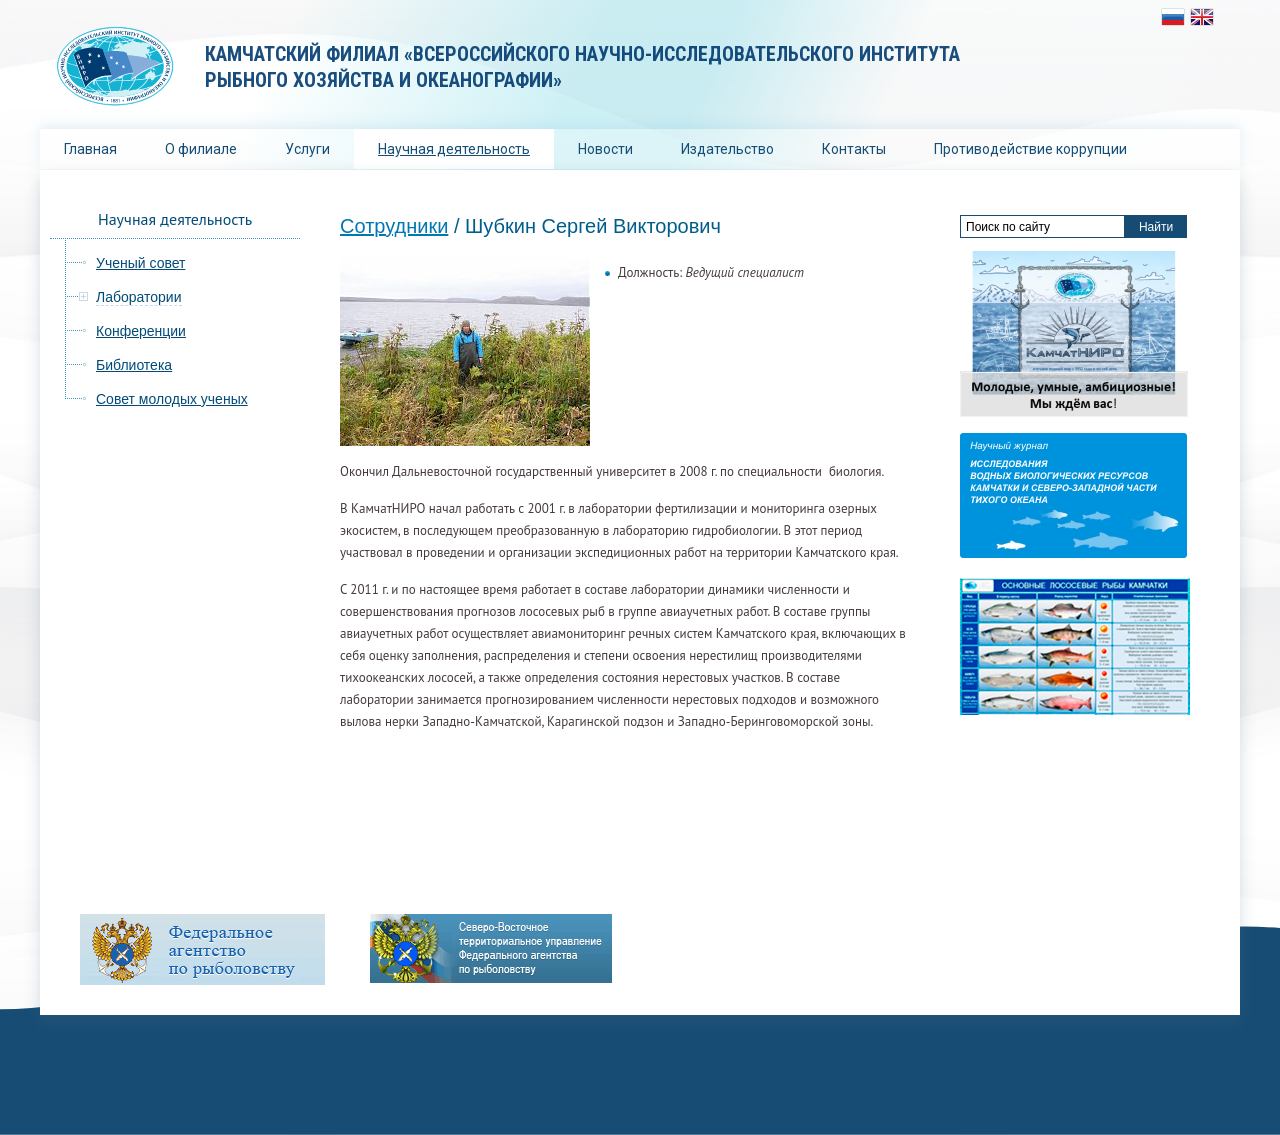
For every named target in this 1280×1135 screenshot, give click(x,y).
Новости (605, 149)
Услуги (307, 149)
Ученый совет (140, 263)
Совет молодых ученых (172, 399)
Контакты (854, 149)
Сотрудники (394, 226)
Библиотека (134, 365)
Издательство (727, 149)
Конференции (141, 331)
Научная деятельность (454, 149)
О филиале (201, 149)
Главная (90, 149)
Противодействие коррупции (1030, 149)
